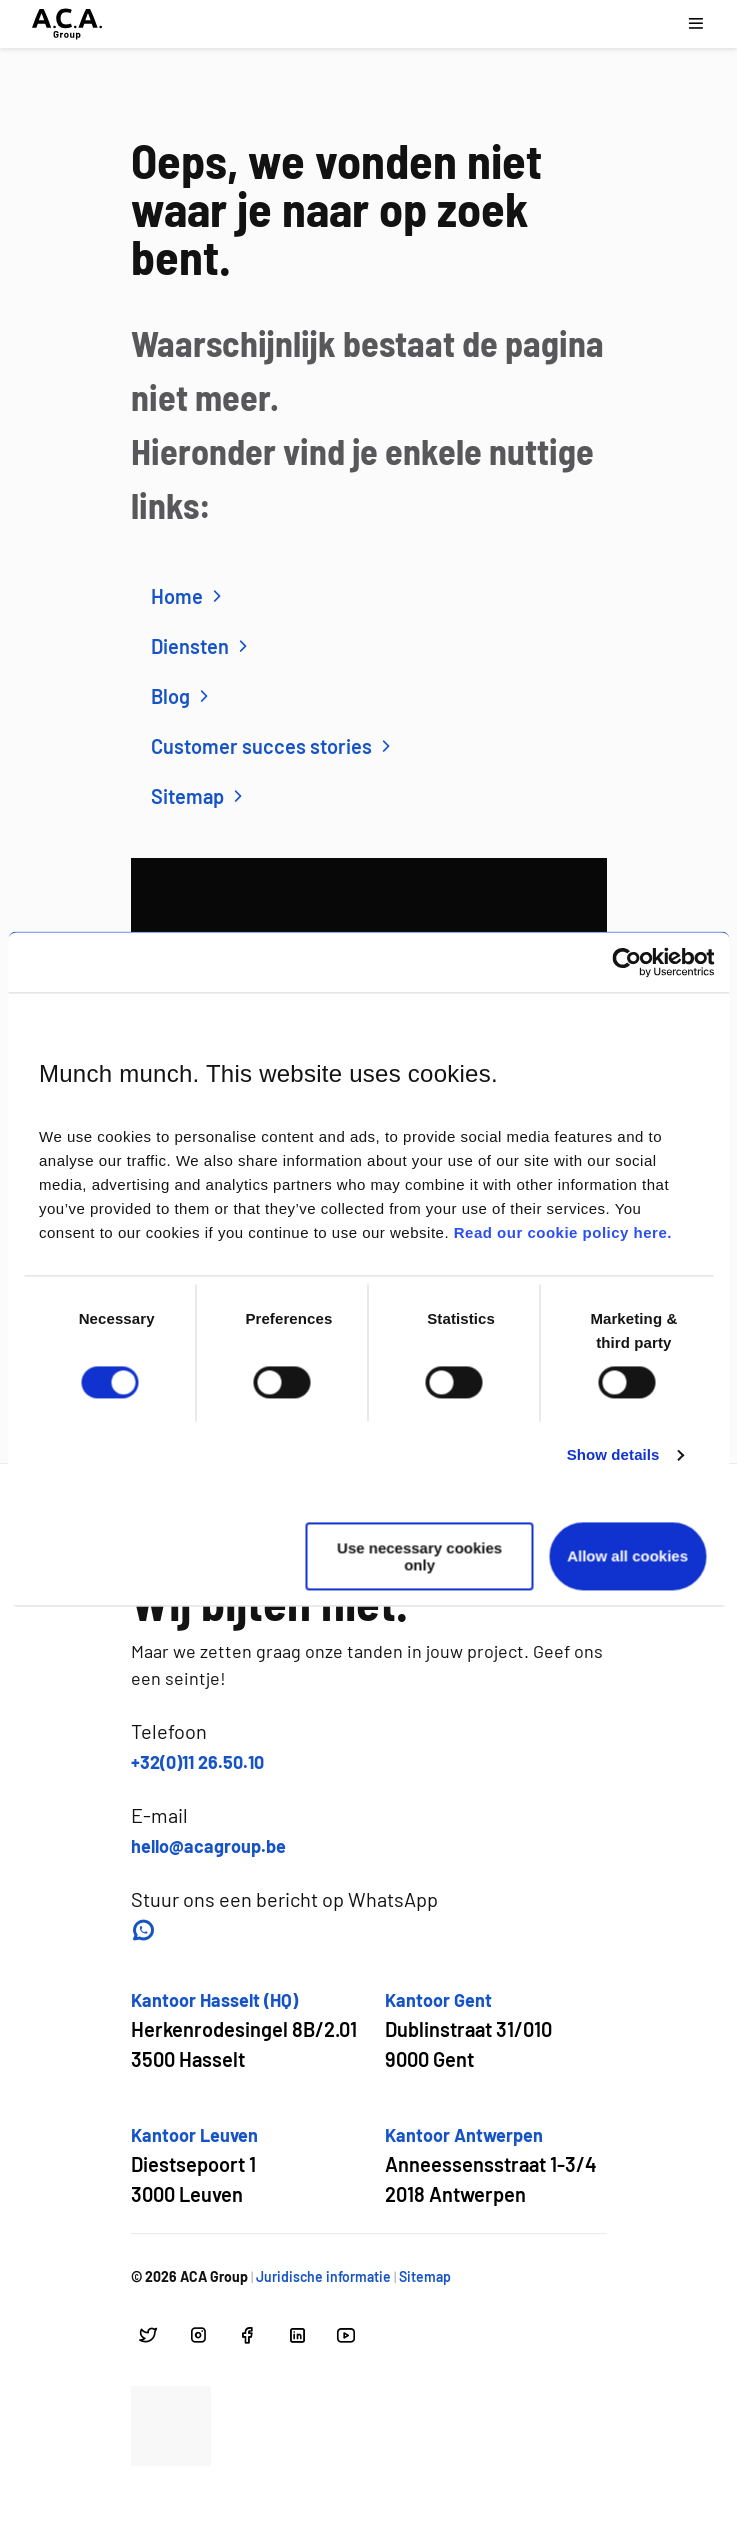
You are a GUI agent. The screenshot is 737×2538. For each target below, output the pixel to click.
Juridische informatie (323, 2276)
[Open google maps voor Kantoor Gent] (468, 2030)
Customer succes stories (273, 746)
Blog (182, 696)
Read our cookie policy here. (563, 1233)
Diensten (202, 646)
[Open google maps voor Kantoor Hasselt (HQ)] (244, 2030)
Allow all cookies (627, 1556)
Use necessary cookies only (419, 1556)
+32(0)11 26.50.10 (197, 1762)
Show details (613, 1455)
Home (189, 596)
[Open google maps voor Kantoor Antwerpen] (491, 2165)
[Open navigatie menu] (695, 23)
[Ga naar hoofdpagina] (67, 24)
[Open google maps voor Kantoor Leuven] (194, 2165)
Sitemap (199, 796)
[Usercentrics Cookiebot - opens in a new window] (626, 962)
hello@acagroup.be (208, 1846)
